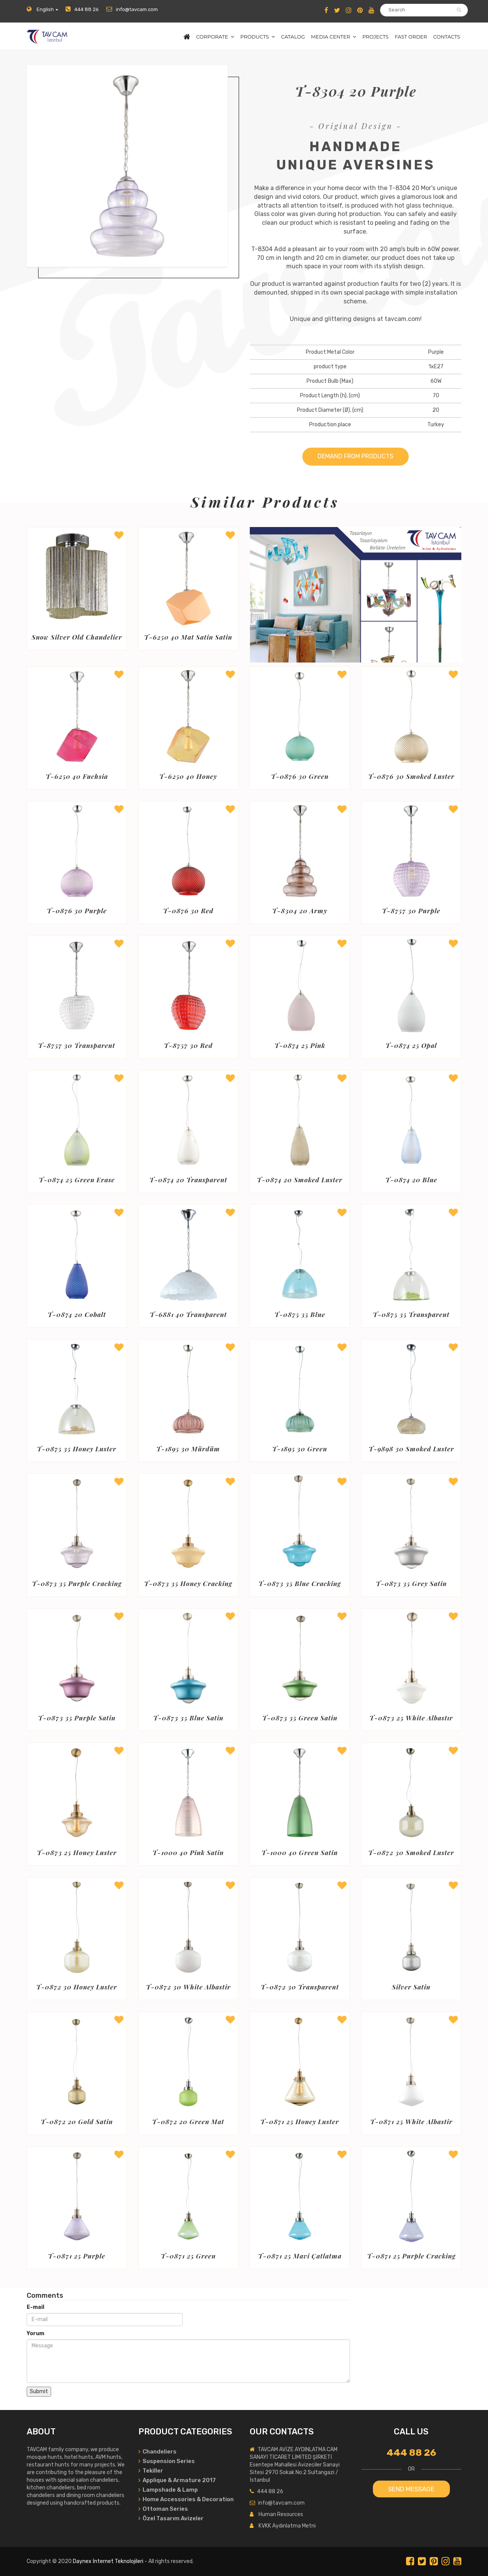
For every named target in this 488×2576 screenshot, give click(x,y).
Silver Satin (411, 1987)
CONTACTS (446, 37)
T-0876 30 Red (188, 911)
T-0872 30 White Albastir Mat (188, 1987)
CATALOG (293, 37)
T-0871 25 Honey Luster (299, 2122)
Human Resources (280, 2514)
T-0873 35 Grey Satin (411, 1584)
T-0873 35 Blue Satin (188, 1718)
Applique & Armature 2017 (177, 2480)
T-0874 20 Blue (411, 1180)
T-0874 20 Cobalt (77, 1315)
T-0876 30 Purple (77, 911)
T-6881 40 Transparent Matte (188, 1315)
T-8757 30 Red (188, 1045)
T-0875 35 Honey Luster (76, 1449)
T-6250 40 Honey (188, 776)
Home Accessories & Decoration (186, 2499)
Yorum (35, 2333)
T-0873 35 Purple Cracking (77, 1584)
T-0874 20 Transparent (188, 1180)
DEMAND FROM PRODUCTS (355, 456)
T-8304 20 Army (299, 911)
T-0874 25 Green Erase (77, 1180)
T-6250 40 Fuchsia (77, 776)
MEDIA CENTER (330, 37)
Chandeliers (157, 2451)
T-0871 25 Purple (76, 2256)
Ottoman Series (163, 2508)
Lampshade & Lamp (168, 2489)
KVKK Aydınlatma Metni (287, 2526)
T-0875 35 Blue (299, 1315)
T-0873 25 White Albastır (411, 1718)
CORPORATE (212, 37)
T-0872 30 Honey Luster (76, 1987)
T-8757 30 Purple (411, 911)
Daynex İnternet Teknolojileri (108, 2561)
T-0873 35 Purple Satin (77, 1718)
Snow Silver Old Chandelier (77, 637)
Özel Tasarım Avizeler (171, 2518)
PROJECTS (375, 37)
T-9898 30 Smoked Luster (411, 1449)
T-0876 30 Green (300, 776)
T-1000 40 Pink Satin (188, 1853)
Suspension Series (166, 2461)
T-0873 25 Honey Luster (77, 1853)
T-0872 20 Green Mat (188, 2122)
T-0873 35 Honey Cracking (188, 1584)
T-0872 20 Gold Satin (77, 2122)
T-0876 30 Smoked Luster (411, 776)
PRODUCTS (254, 37)
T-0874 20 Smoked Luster (299, 1180)
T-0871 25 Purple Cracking (411, 2256)
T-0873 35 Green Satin (299, 1718)
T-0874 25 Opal (411, 1045)
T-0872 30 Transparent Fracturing (300, 1987)
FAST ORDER (411, 37)
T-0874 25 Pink (299, 1045)
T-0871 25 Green (188, 2256)
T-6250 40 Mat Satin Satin (188, 637)
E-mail (35, 2307)
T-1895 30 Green (299, 1449)
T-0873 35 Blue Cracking (299, 1584)
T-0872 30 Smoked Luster (411, 1853)
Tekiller (150, 2470)
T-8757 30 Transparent (76, 1045)
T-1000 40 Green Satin (300, 1853)
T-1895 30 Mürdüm (188, 1449)
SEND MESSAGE (411, 2489)
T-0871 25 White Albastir (411, 2122)
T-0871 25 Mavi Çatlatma (300, 2256)
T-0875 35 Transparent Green (411, 1315)
